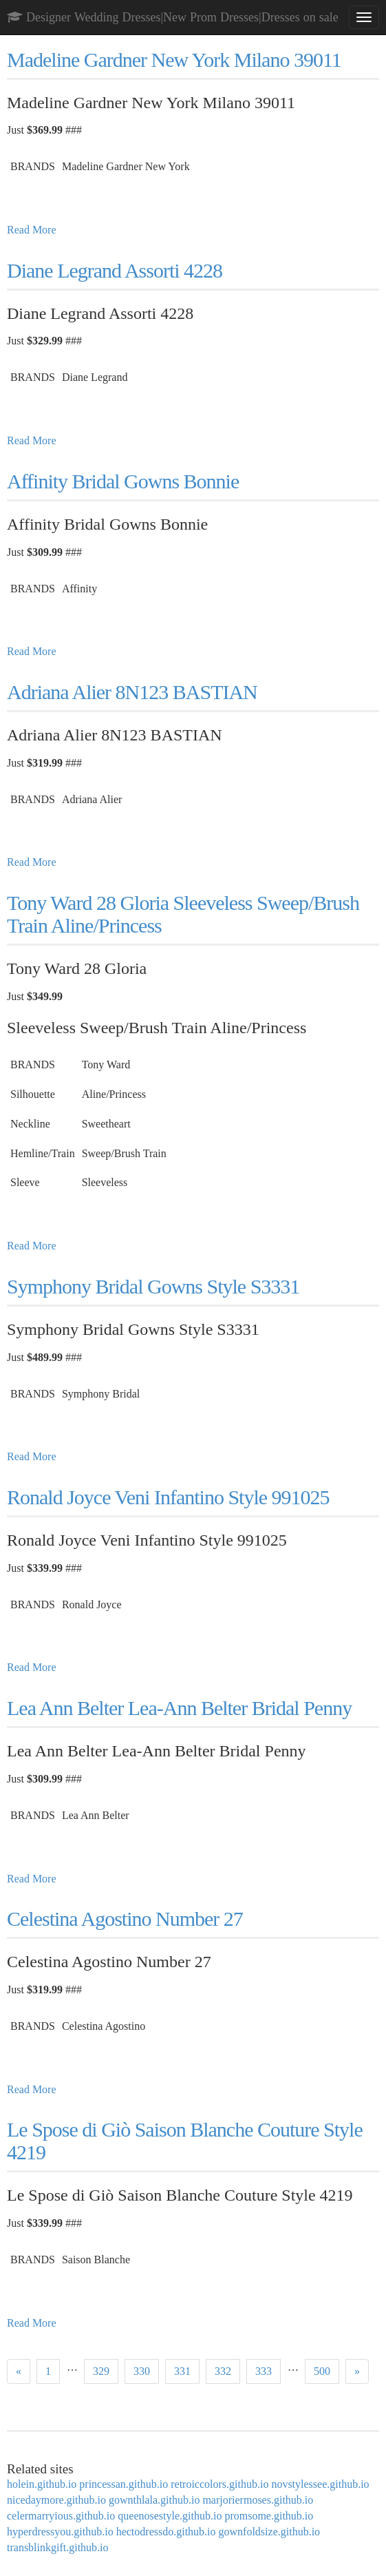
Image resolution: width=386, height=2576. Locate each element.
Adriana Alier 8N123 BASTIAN (132, 692)
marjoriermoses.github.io (257, 2500)
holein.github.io (41, 2484)
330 (141, 2371)
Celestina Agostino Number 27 (125, 1918)
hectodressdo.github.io (166, 2531)
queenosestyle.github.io (170, 2516)
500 (322, 2371)
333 (263, 2371)
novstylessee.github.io (320, 2484)
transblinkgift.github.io (58, 2547)
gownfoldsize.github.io (270, 2531)
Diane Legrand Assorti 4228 (114, 270)
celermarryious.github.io (61, 2516)
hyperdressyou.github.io (60, 2531)
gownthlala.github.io (154, 2500)
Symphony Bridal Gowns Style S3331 (153, 1286)
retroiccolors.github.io (219, 2484)
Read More (31, 230)
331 (182, 2371)
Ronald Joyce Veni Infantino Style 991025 (168, 1497)
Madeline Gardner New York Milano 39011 (174, 59)
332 (223, 2371)
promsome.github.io (268, 2516)
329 (101, 2371)
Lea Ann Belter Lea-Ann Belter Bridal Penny (179, 1707)
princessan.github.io (123, 2484)
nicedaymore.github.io (56, 2500)
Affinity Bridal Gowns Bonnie (123, 481)
